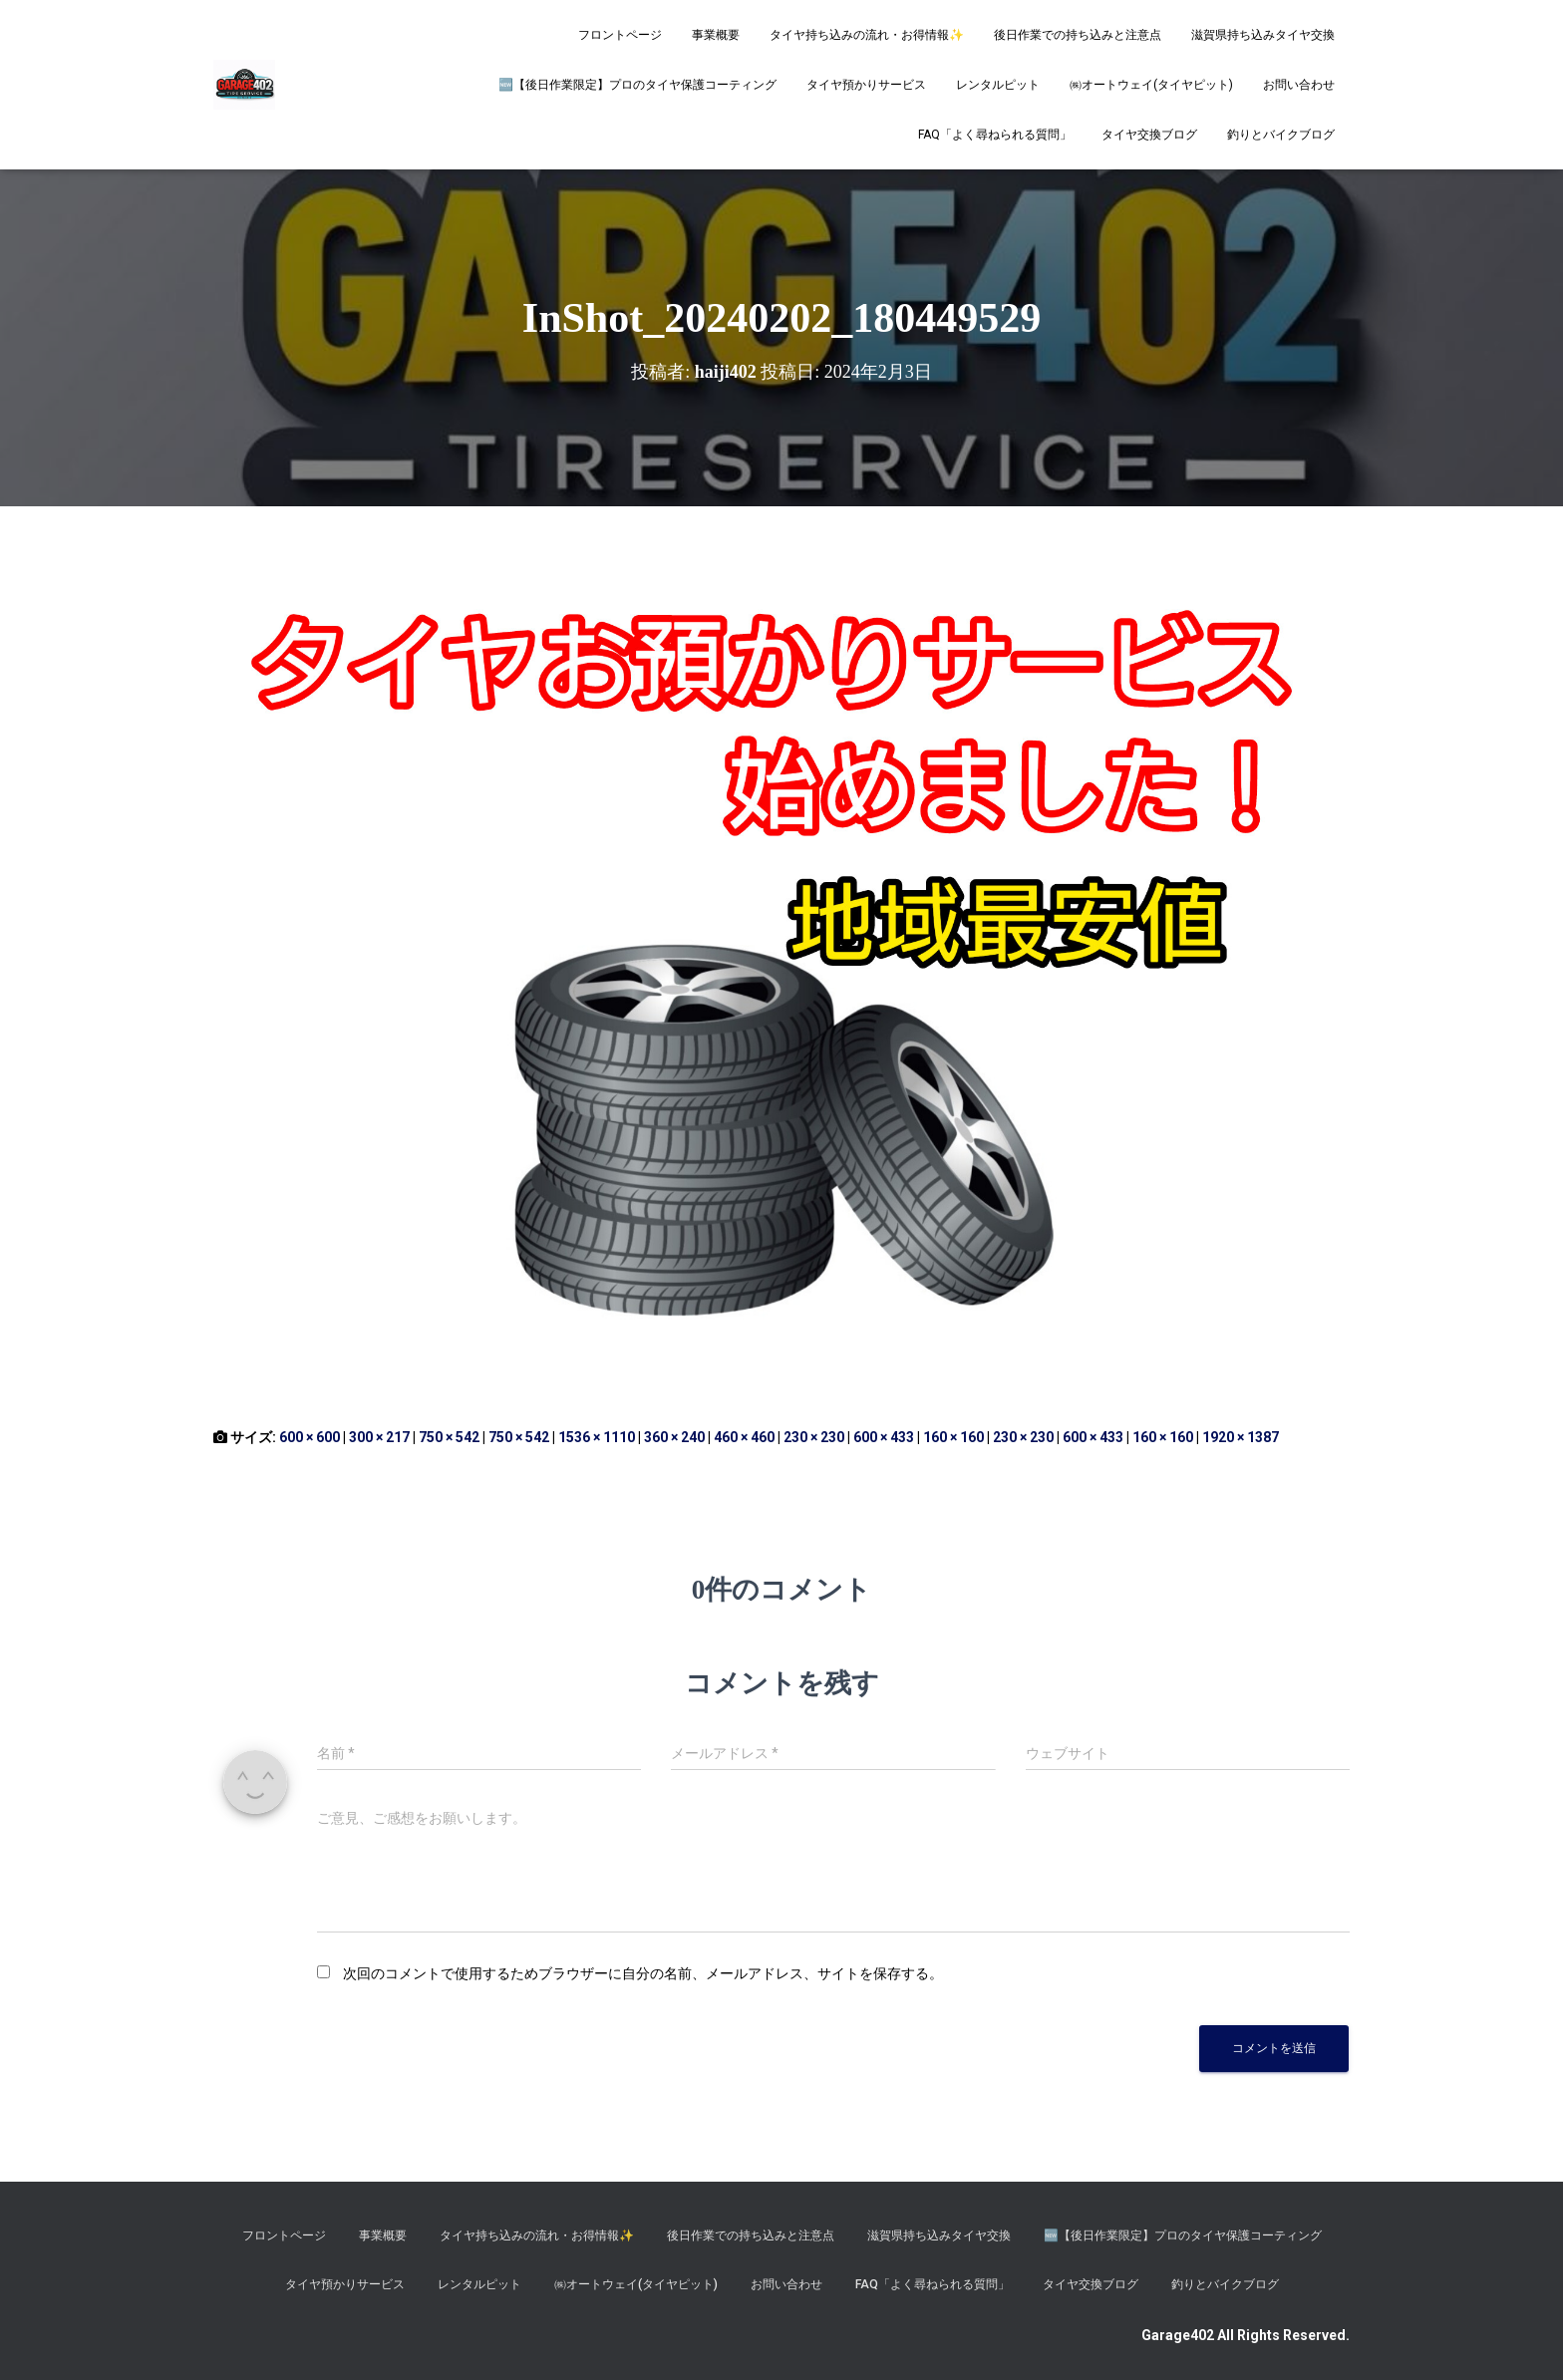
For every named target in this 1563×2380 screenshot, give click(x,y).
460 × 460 (744, 1437)
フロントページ (620, 35)
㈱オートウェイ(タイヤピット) (1151, 85)
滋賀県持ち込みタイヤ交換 (1263, 35)
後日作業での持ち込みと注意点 (1077, 35)
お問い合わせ (1299, 85)
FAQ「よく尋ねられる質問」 (995, 135)
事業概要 (716, 35)
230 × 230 (813, 1437)
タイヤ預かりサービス (866, 85)
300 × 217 (379, 1437)
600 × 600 (309, 1437)
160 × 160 (953, 1437)
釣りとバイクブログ (1281, 135)
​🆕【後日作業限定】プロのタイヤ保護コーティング (637, 85)
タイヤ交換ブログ (1149, 135)
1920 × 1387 (1240, 1437)
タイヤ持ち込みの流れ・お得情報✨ (867, 35)
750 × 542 (449, 1437)
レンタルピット (998, 85)
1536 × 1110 (596, 1437)
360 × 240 (674, 1437)
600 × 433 (883, 1437)
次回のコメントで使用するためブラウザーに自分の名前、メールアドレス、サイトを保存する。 (643, 1973)
